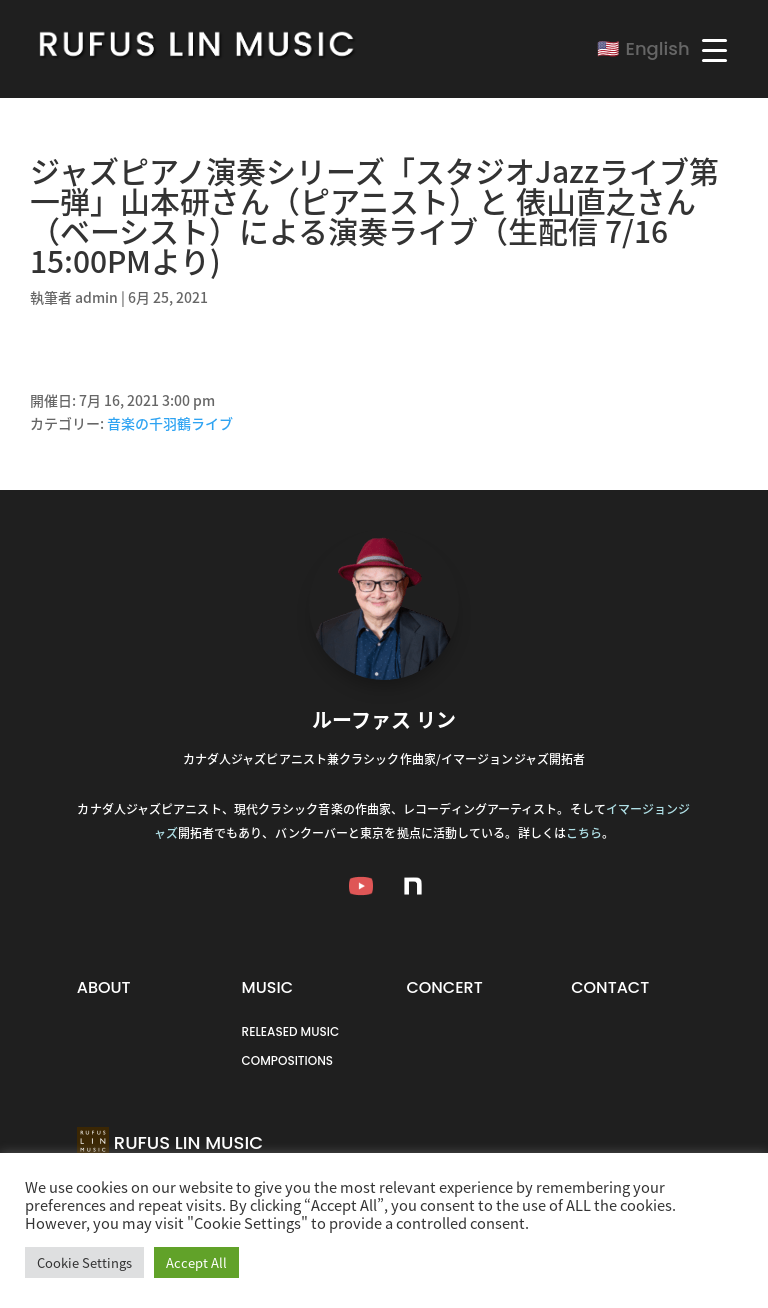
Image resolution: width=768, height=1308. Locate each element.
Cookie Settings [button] (84, 1262)
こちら (584, 833)
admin (96, 297)
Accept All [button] (196, 1262)
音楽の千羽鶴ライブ (170, 423)
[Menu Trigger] (715, 49)
